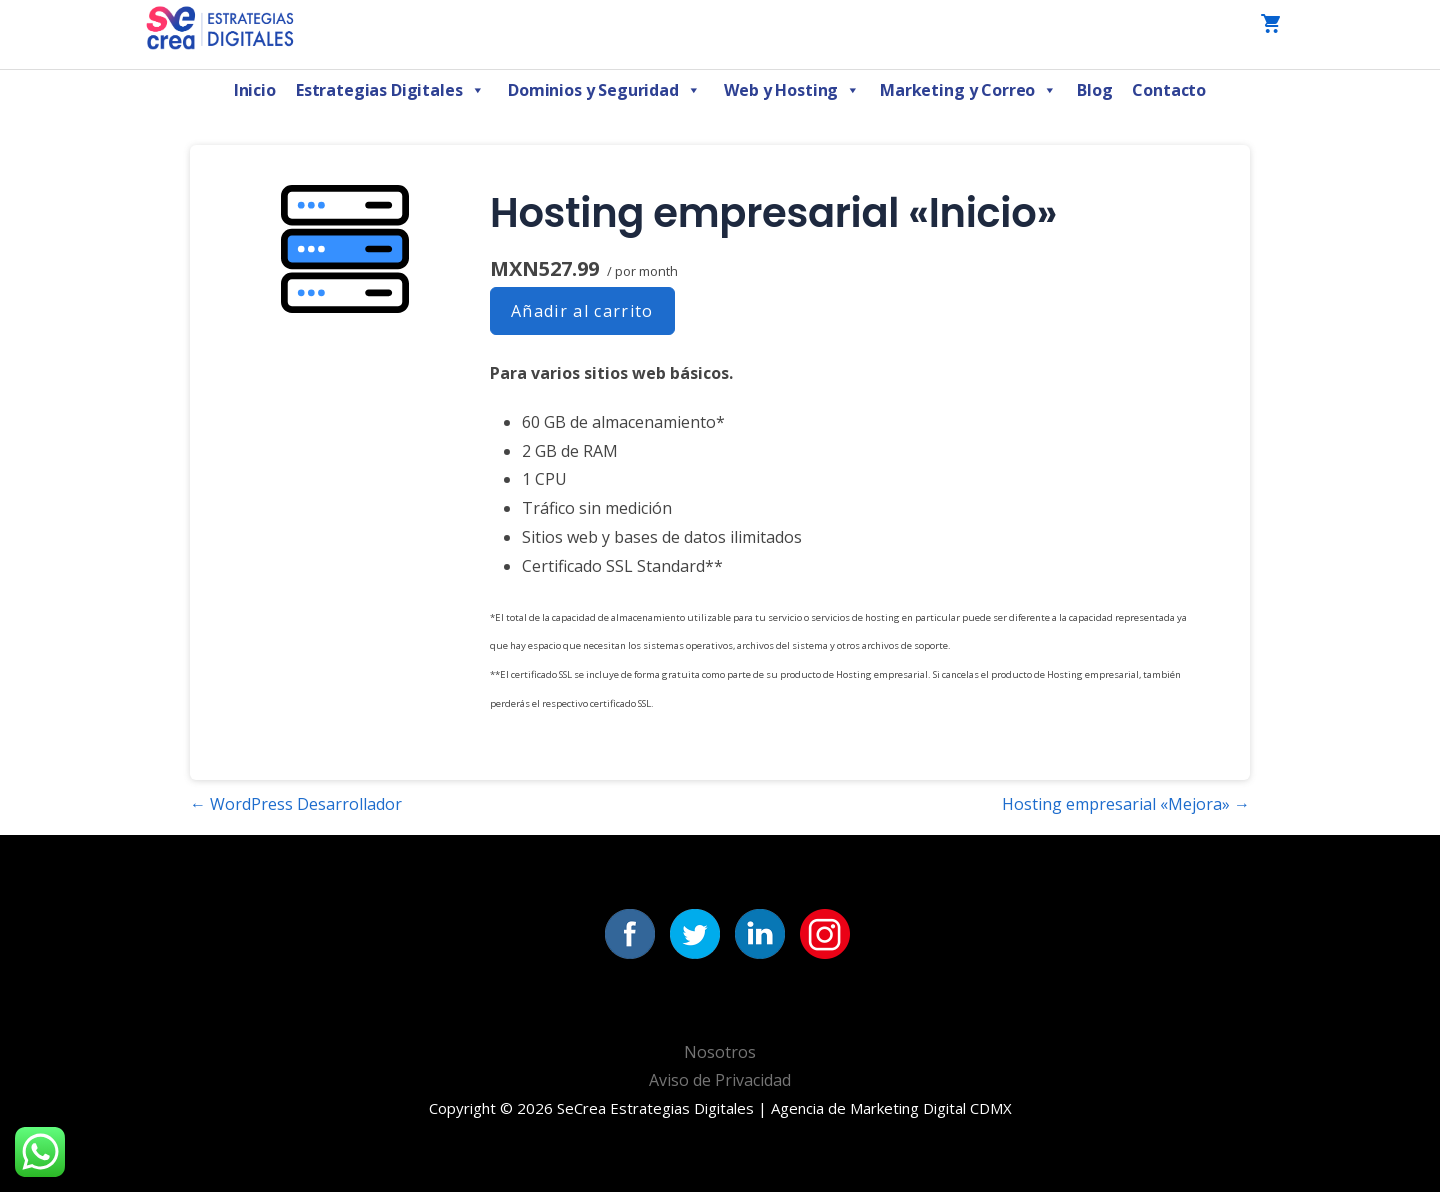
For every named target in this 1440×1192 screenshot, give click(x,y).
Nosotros (720, 1052)
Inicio (255, 90)
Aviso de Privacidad (720, 1080)
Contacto (1169, 90)
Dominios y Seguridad (604, 90)
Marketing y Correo (968, 90)
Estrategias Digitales (390, 90)
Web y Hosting (792, 90)
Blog (1094, 90)
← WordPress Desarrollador (296, 804)
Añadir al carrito (582, 311)
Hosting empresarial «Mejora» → (1126, 804)
